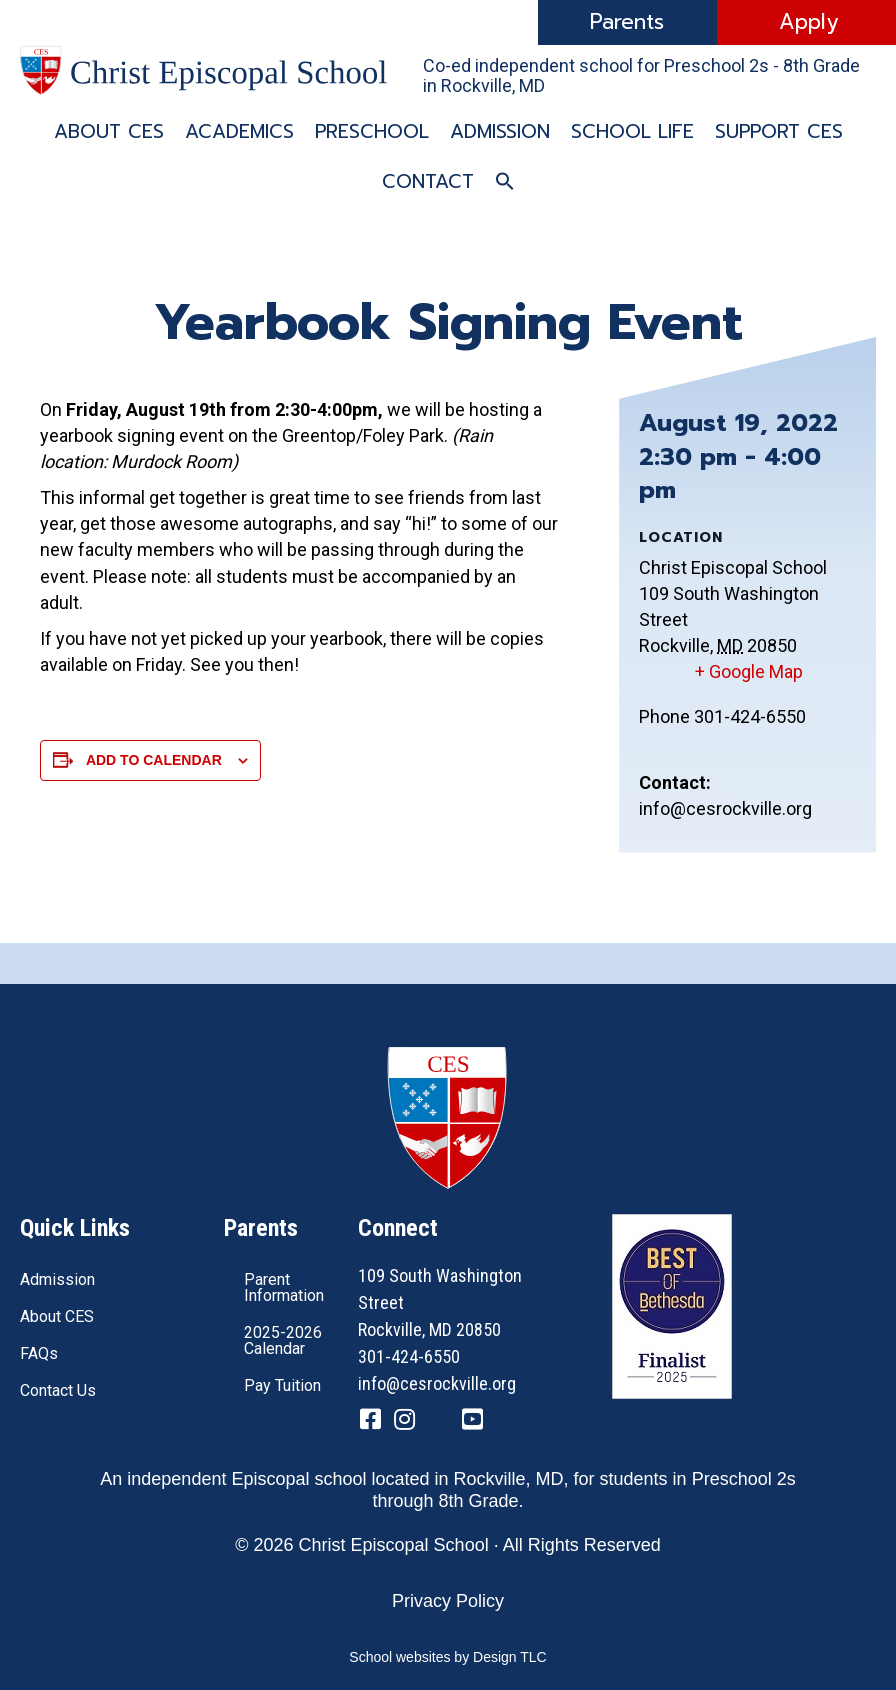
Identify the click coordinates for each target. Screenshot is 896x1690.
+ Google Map (749, 671)
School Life (632, 131)
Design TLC (510, 1657)
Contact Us (58, 1390)
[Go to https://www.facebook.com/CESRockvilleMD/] (370, 1421)
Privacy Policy (448, 1601)
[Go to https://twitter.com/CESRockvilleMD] (438, 1422)
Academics (239, 131)
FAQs (39, 1353)
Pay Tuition (282, 1385)
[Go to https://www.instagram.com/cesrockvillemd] (404, 1421)
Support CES (779, 131)
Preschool (372, 131)
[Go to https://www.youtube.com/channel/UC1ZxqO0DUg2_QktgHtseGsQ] (472, 1421)
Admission (500, 131)
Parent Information (284, 1287)
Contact (428, 181)
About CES (109, 131)
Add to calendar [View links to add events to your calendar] (154, 760)
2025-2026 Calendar (283, 1340)
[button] (505, 182)
